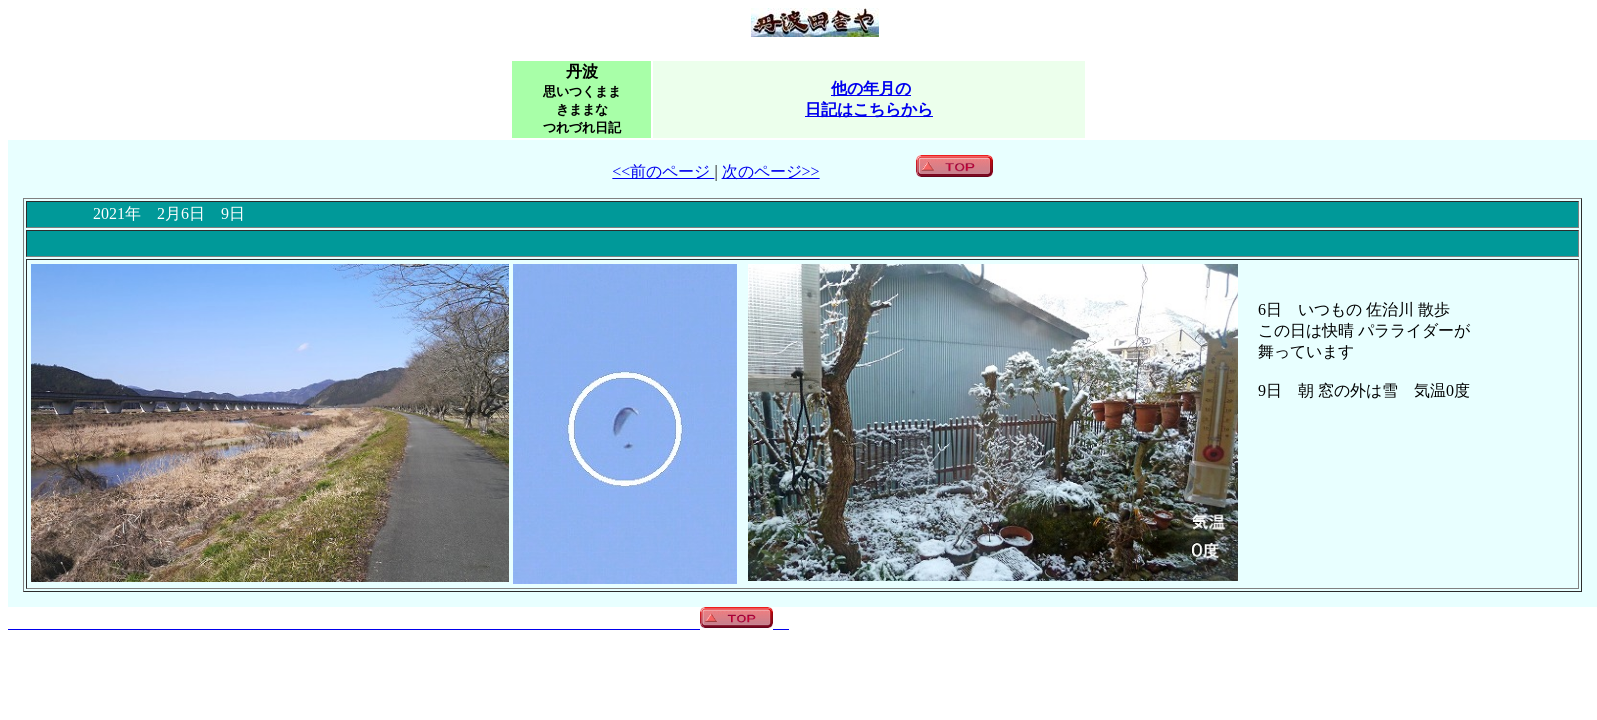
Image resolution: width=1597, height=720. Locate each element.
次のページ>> (771, 171)
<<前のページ (663, 171)
